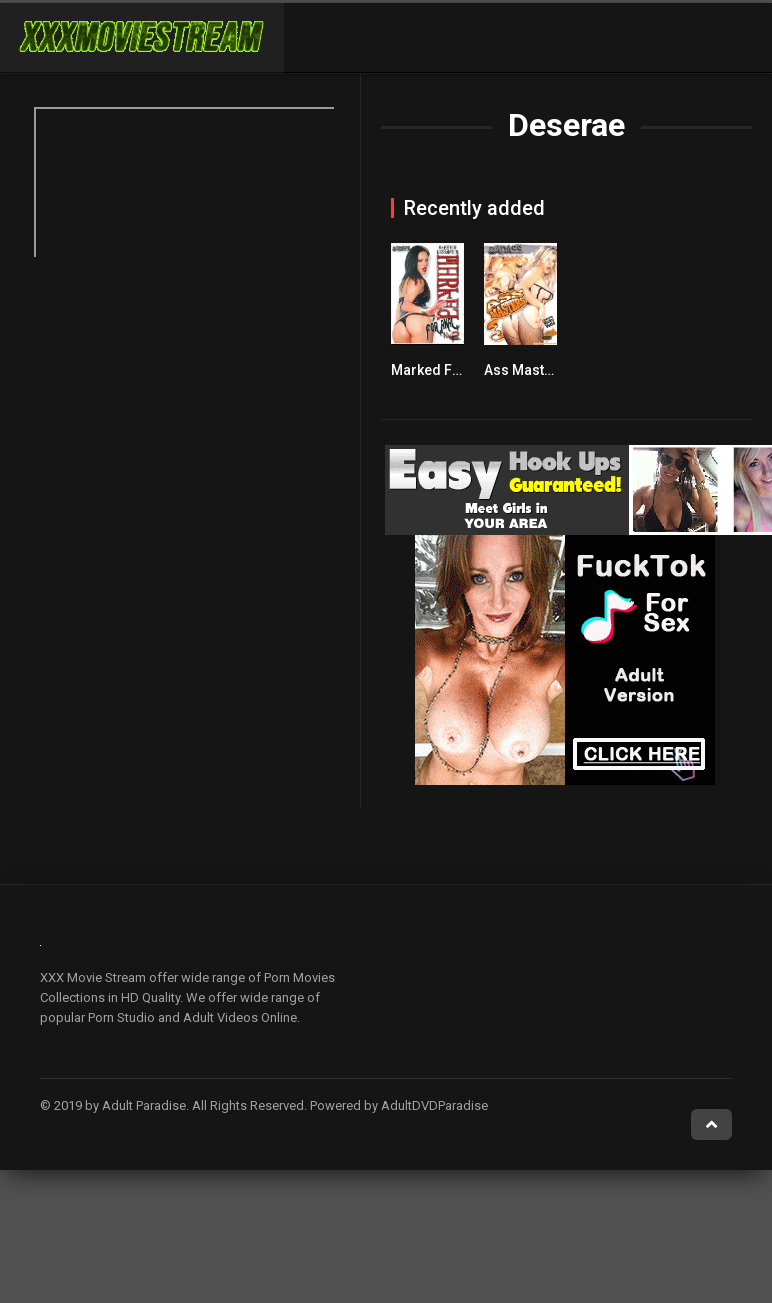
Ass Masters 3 (530, 370)
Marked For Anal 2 (450, 370)
